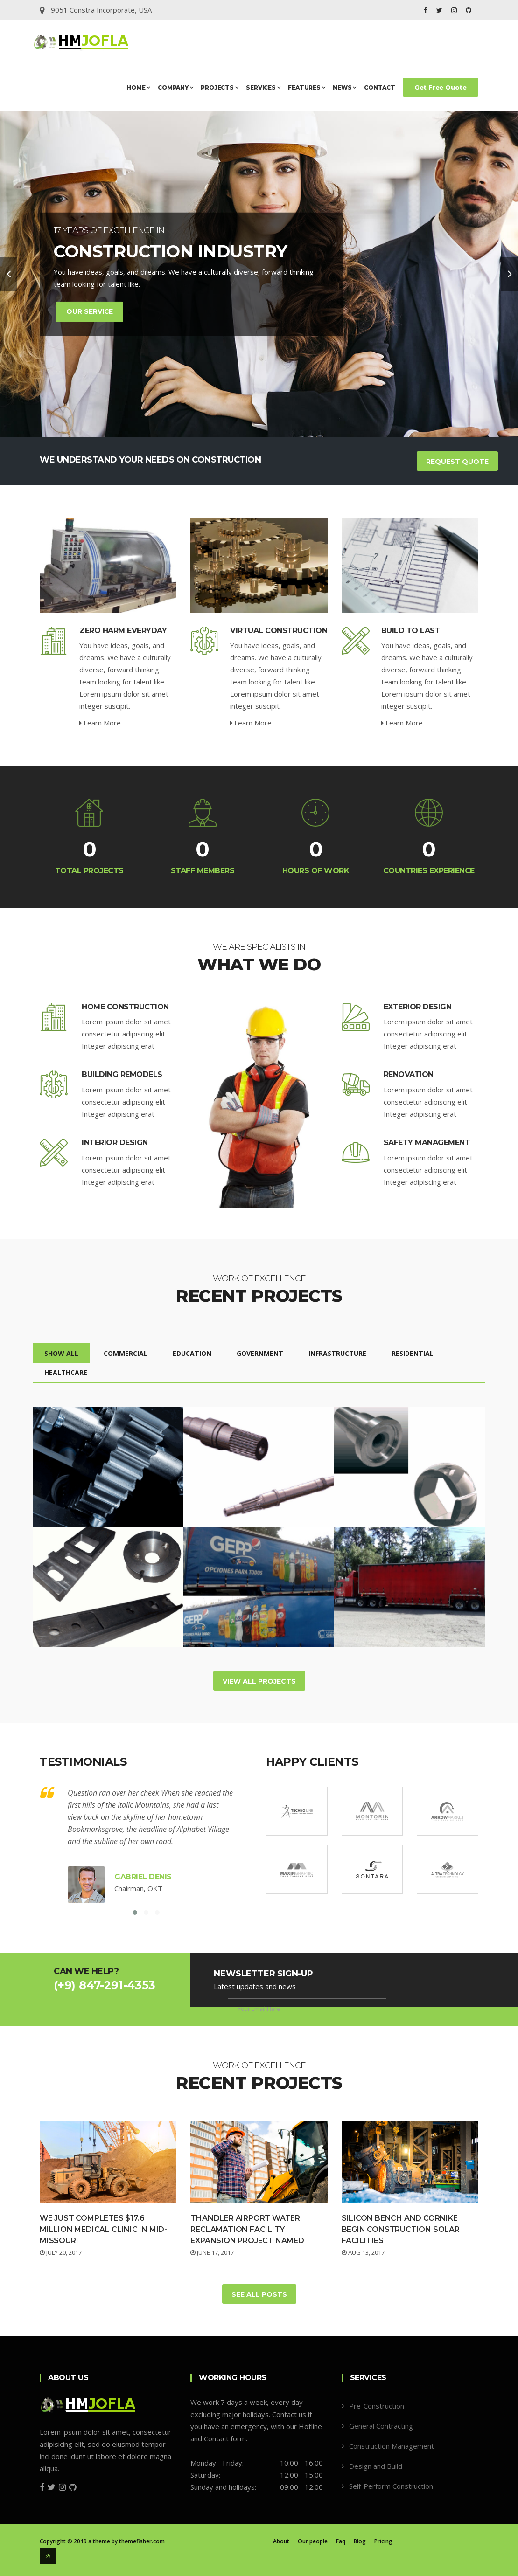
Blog (360, 2541)
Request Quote (457, 461)
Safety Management (427, 1142)
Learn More (100, 722)
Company (175, 87)
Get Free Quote (440, 87)
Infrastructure (337, 1353)
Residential (413, 1353)
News (345, 87)
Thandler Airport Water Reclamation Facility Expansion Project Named (247, 2229)
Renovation (409, 1074)
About (281, 2541)
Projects (219, 87)
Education (192, 1353)
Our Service (89, 311)
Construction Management (391, 2446)
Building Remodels (122, 1074)
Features (306, 87)
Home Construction (125, 1006)
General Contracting (381, 2426)
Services (263, 87)
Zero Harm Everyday (123, 630)
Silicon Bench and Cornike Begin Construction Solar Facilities (401, 2229)
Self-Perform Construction (391, 2486)
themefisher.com (142, 2541)
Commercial (125, 1353)
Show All (61, 1353)
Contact (379, 87)
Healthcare (65, 1372)
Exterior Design (418, 1006)
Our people (313, 2541)
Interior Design (115, 1142)
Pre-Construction (376, 2405)
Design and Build (375, 2466)
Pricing (383, 2541)
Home (138, 87)
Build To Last (411, 630)
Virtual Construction (278, 630)
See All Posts (259, 2294)
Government (260, 1353)
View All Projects (259, 1681)
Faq (340, 2541)
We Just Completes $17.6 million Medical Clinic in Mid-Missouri (103, 2229)
